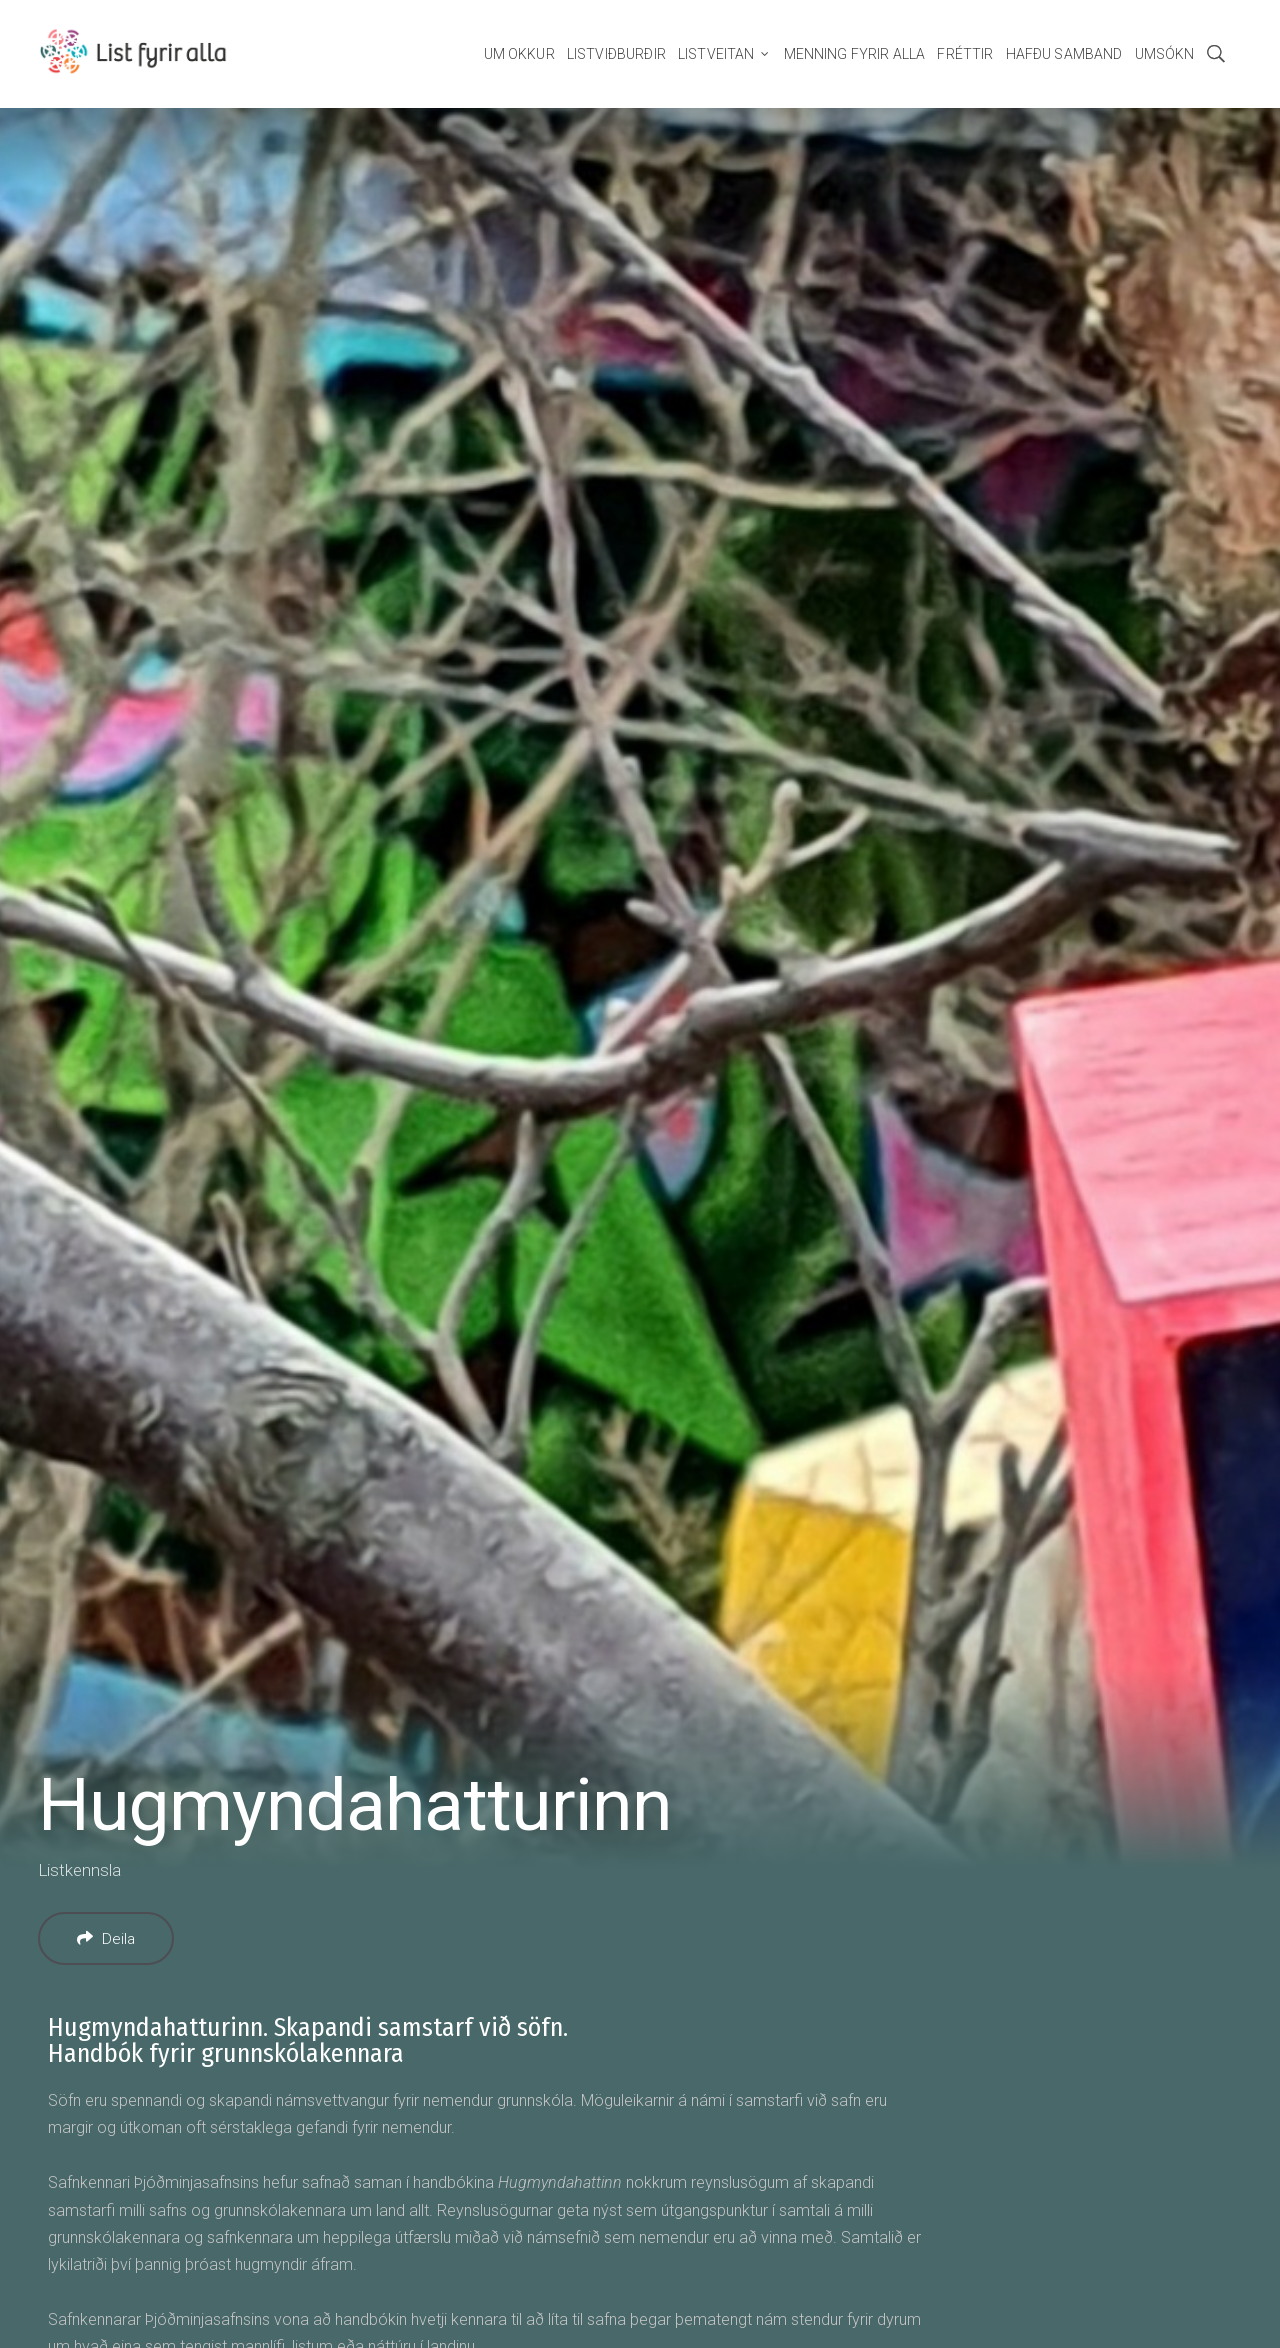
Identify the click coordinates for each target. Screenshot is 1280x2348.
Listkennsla (79, 1870)
